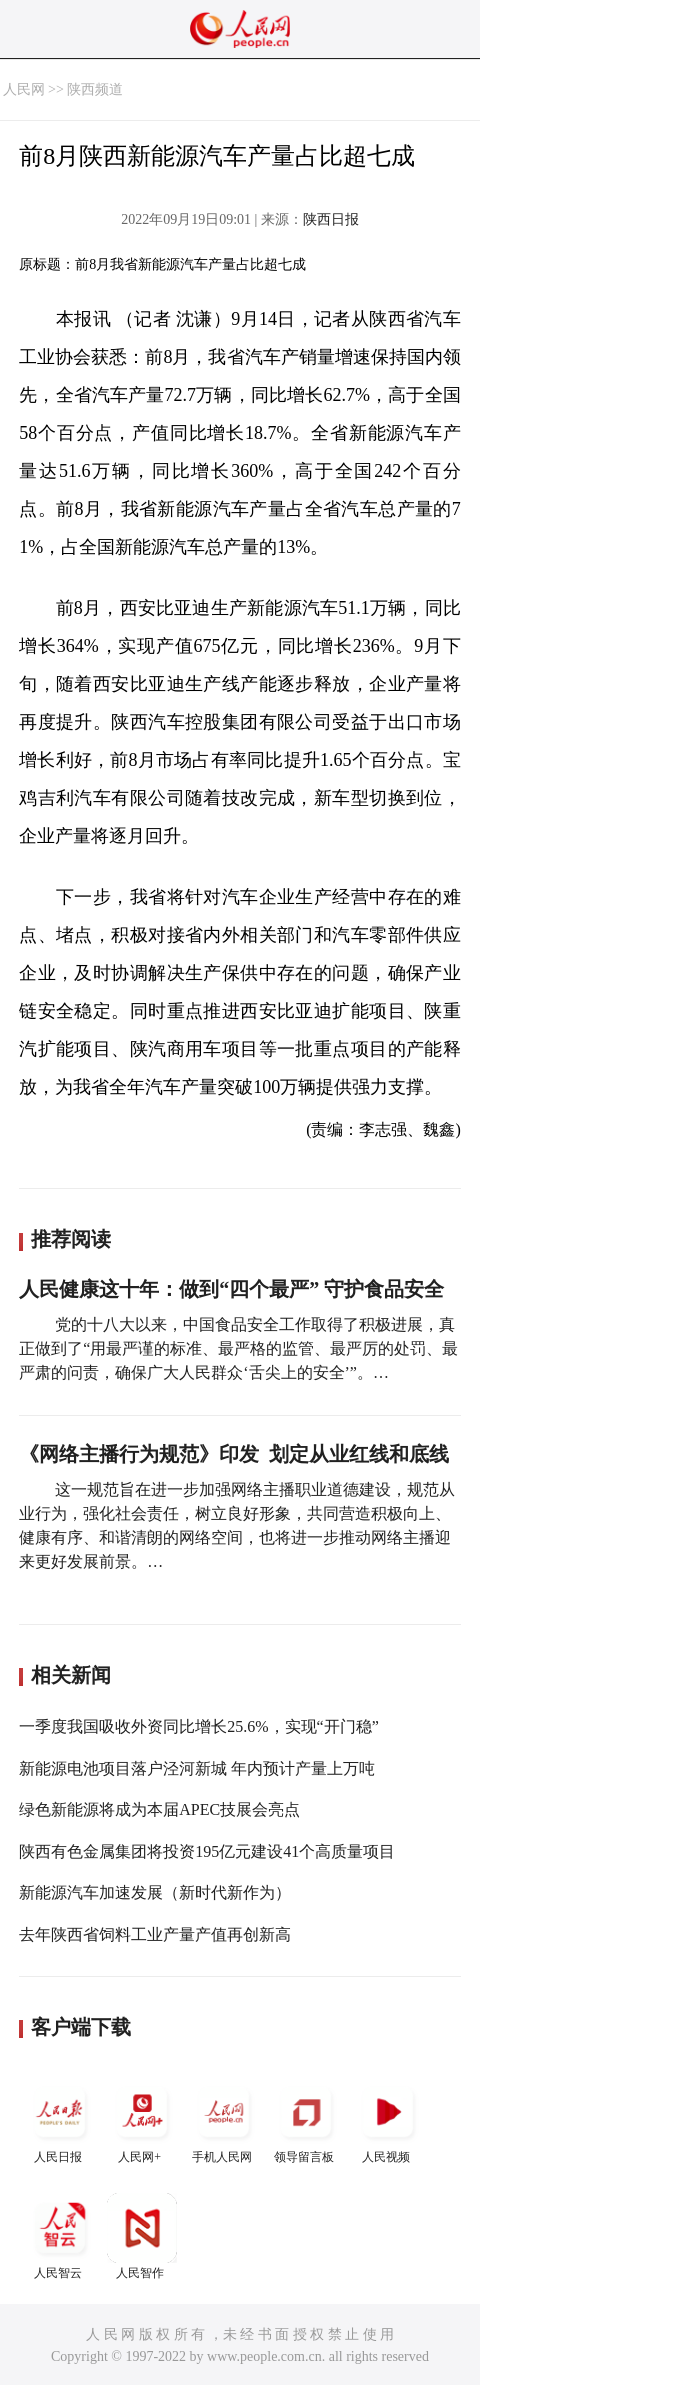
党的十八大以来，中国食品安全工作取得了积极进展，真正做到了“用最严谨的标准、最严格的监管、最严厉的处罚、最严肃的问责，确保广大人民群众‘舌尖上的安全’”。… (238, 1348)
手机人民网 (224, 2120)
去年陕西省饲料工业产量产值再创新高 (155, 1934)
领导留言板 (306, 2120)
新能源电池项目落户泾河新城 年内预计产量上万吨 (197, 1768)
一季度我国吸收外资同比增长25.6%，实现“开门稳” (199, 1726)
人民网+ (142, 2120)
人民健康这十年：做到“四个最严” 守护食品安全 (231, 1289)
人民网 (24, 89)
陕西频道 (95, 89)
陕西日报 (331, 219)
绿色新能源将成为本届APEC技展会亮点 (159, 1809)
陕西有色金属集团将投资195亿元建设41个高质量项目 (207, 1851)
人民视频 (388, 2120)
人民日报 (60, 2120)
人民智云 (60, 2236)
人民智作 (142, 2236)
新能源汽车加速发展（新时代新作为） (155, 1892)
